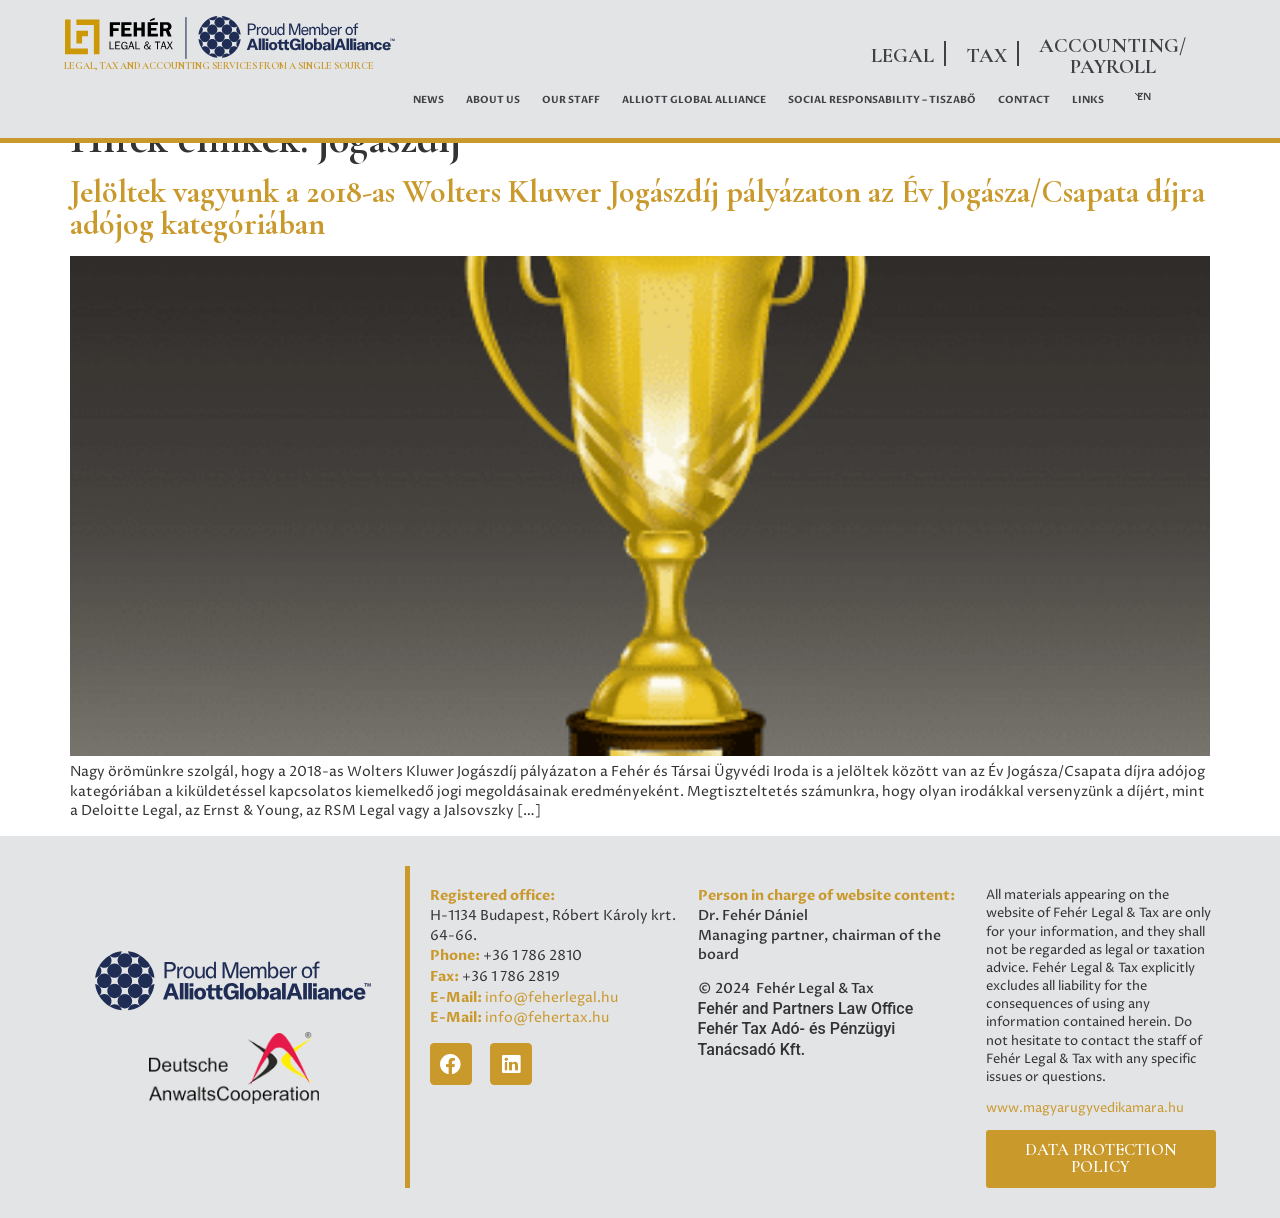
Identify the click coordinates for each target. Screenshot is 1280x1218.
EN (1144, 97)
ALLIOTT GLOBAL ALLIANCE (694, 100)
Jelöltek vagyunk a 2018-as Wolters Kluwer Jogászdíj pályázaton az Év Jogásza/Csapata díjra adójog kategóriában (637, 207)
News (428, 100)
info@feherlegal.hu (551, 998)
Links (1088, 100)
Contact (1024, 100)
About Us (493, 100)
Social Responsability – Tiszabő (882, 100)
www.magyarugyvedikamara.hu (1085, 1108)
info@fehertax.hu (547, 1018)
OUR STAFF (571, 100)
